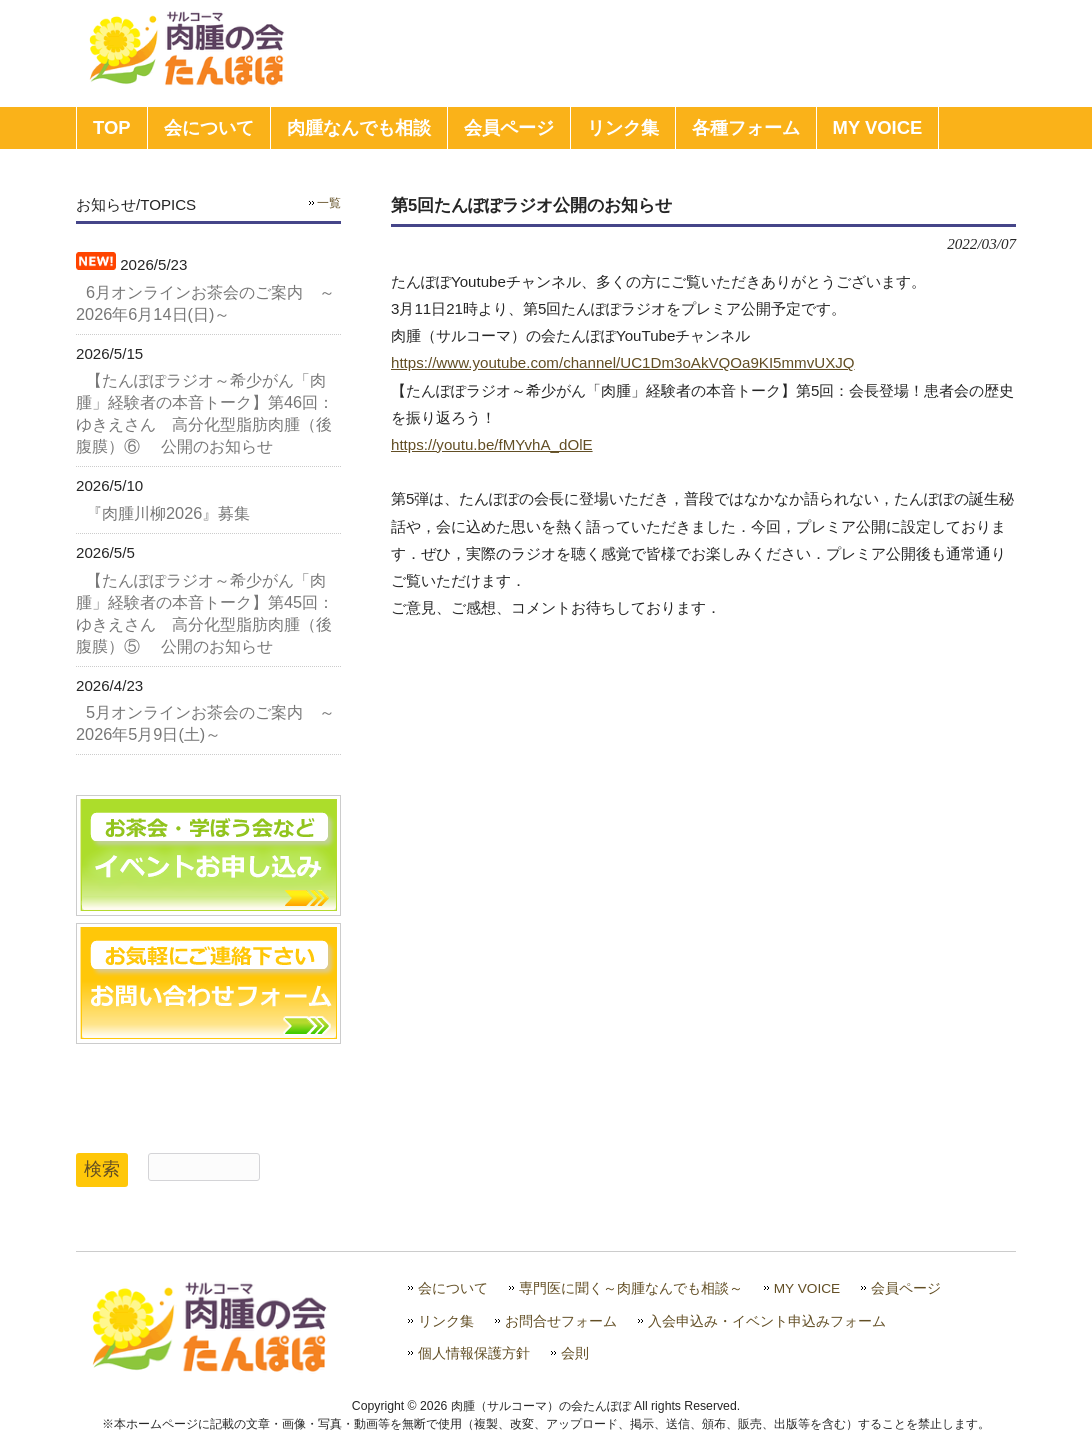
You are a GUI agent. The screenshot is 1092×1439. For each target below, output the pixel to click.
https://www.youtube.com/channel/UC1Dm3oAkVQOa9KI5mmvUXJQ (623, 362)
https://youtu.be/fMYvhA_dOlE (492, 444)
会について (453, 1288)
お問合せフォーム (561, 1321)
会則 (575, 1353)
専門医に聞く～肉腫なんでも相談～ (631, 1288)
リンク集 (446, 1321)
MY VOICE (807, 1288)
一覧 (329, 203)
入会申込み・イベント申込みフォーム (767, 1321)
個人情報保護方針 (474, 1353)
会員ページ (906, 1288)
